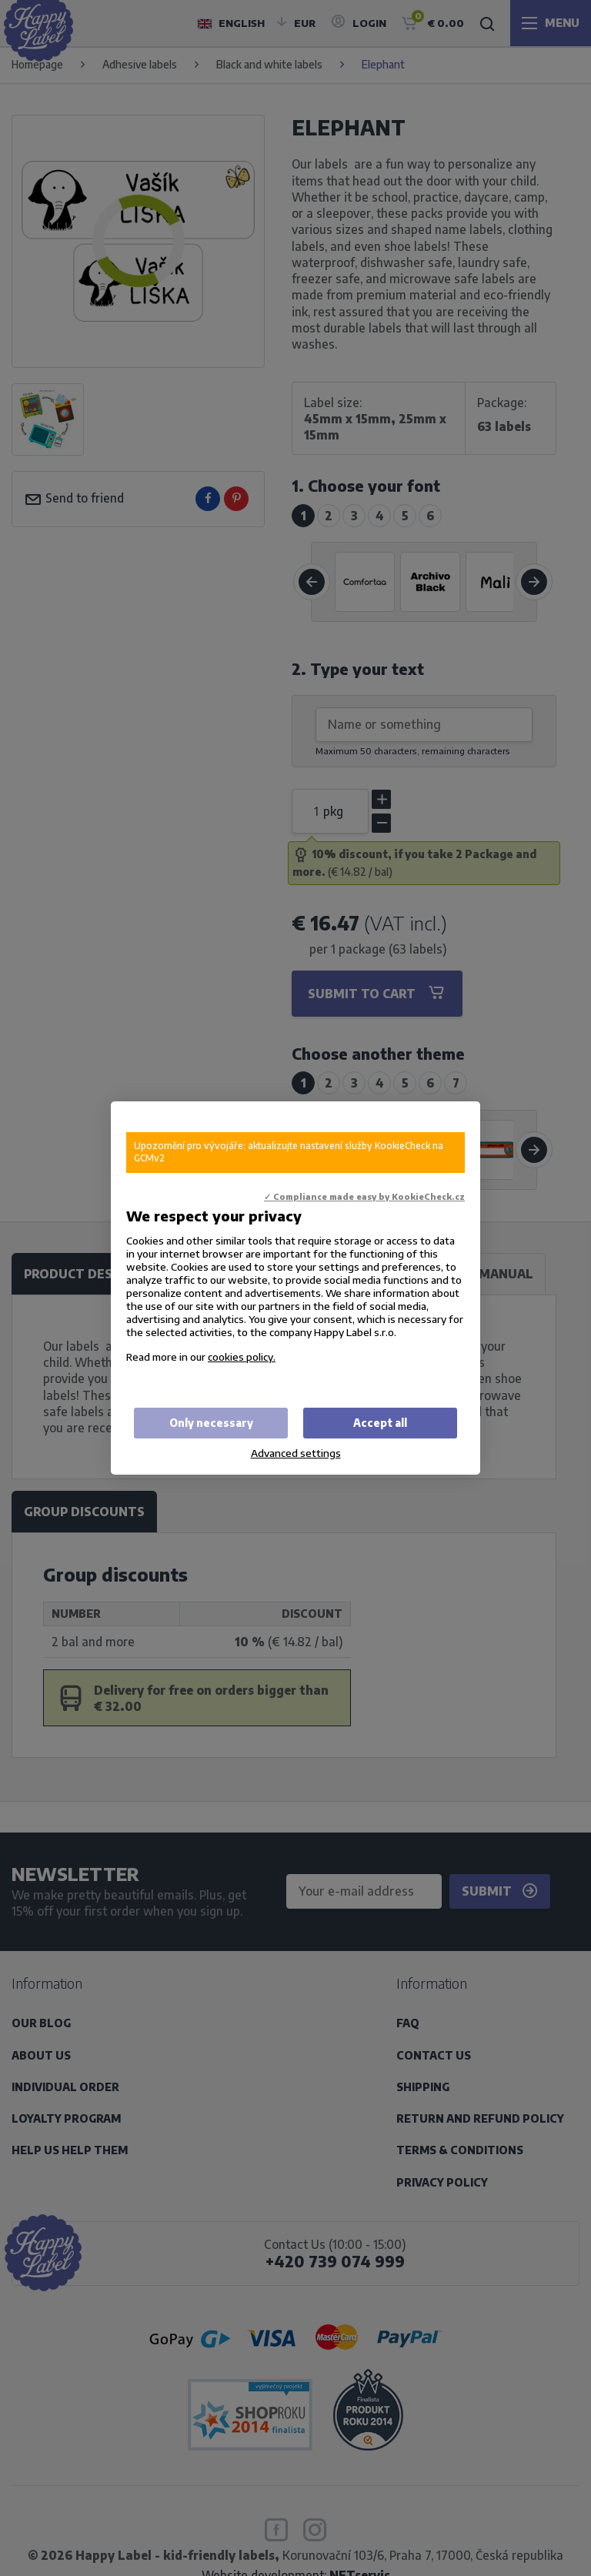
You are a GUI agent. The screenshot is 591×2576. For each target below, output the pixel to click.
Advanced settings (296, 1452)
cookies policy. (241, 1356)
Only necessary (211, 1422)
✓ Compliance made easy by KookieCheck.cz (364, 1196)
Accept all (380, 1422)
